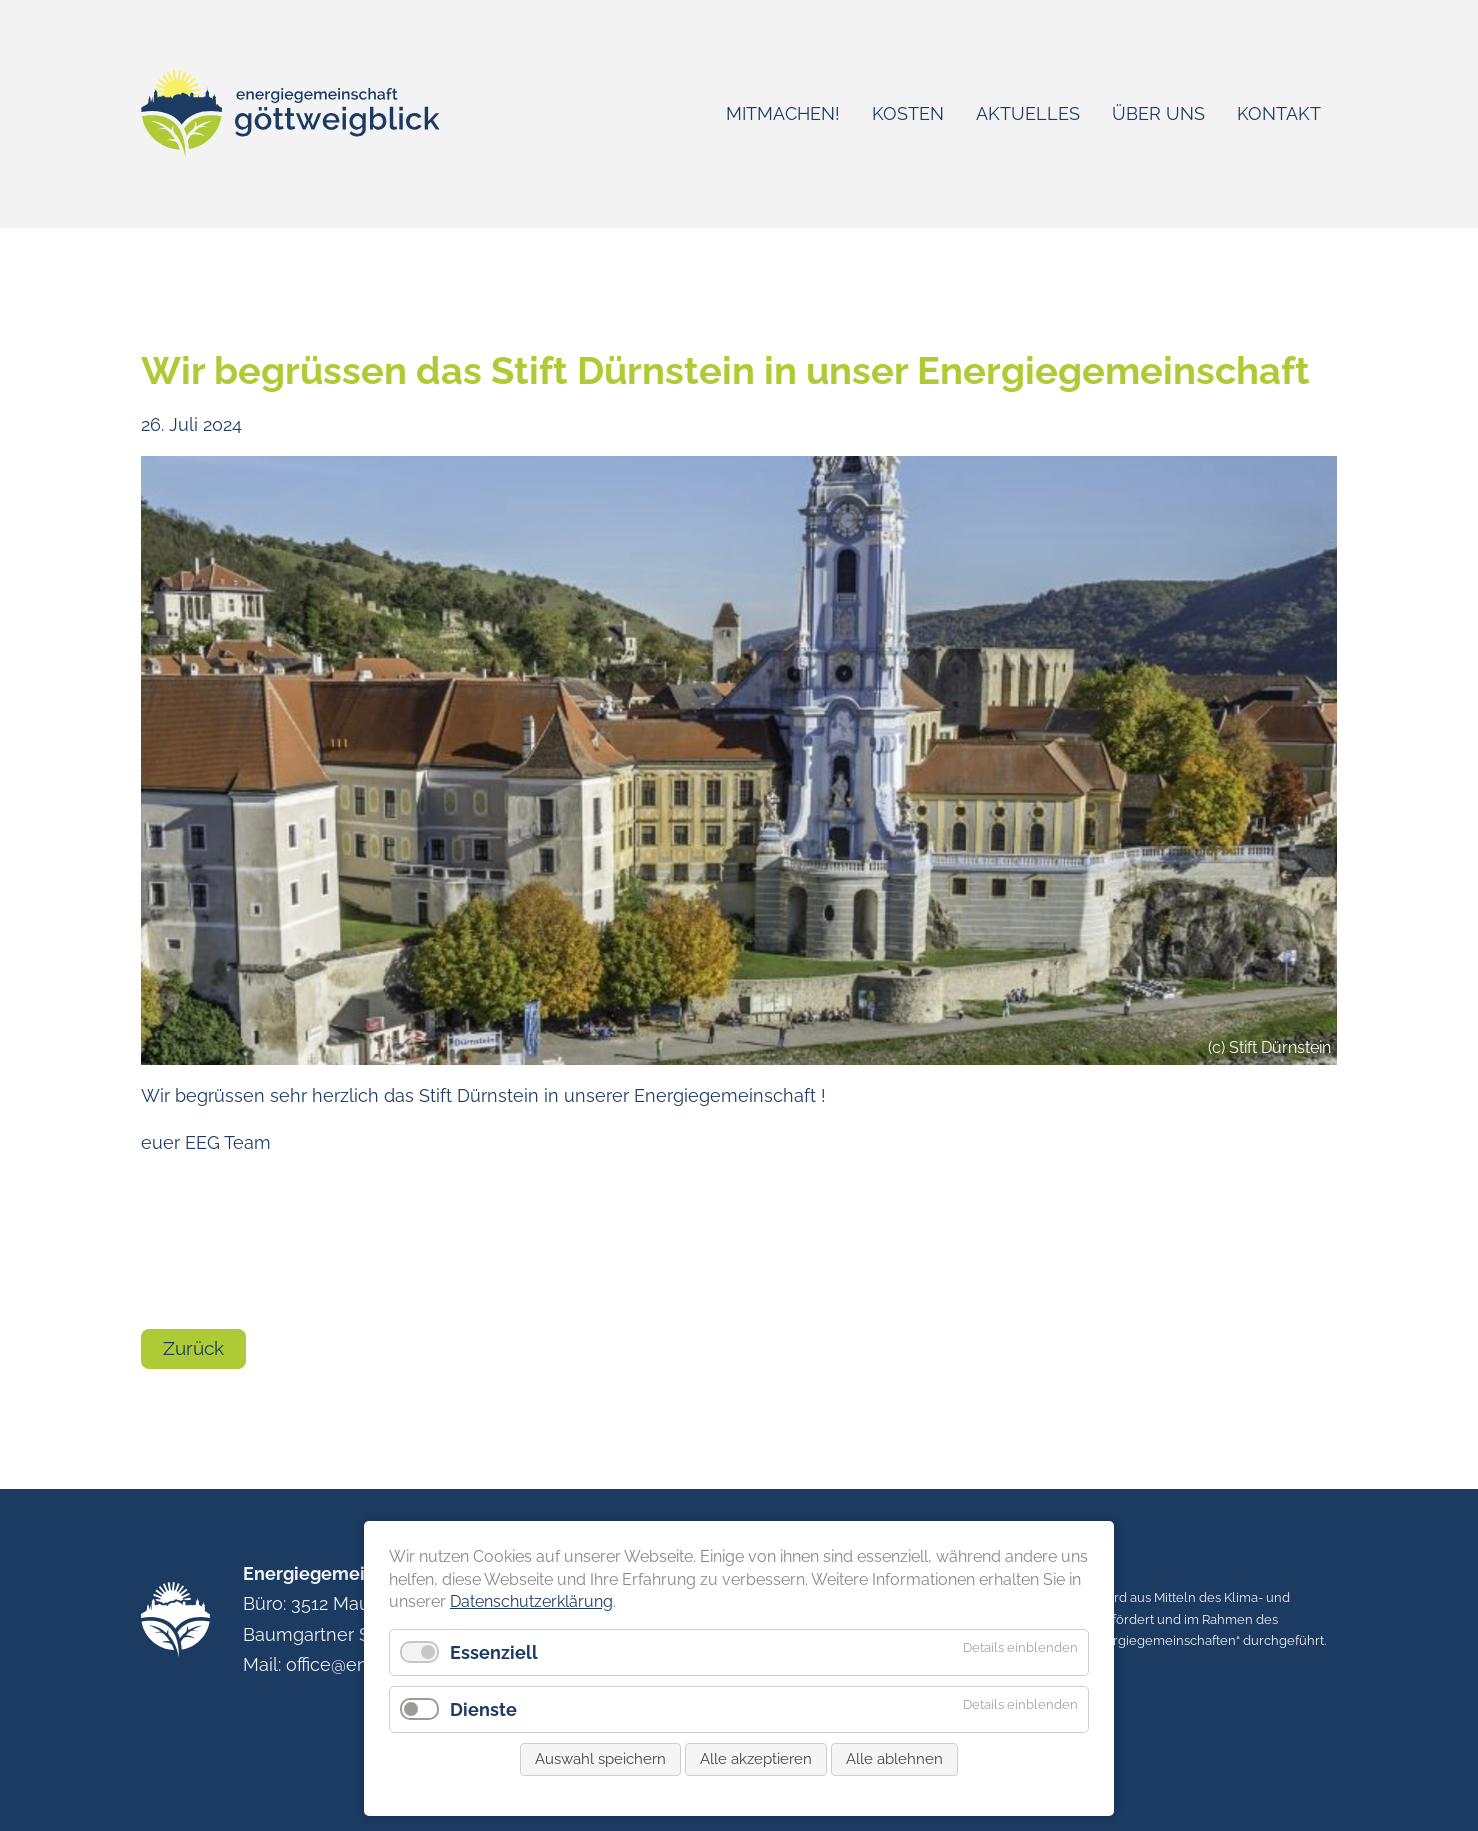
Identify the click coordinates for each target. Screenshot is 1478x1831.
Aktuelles (1028, 113)
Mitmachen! (783, 113)
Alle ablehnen (894, 1769)
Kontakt (1279, 113)
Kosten (908, 113)
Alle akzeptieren (756, 1769)
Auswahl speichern (600, 1769)
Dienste (483, 1719)
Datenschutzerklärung (531, 1612)
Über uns (1158, 113)
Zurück (193, 1348)
